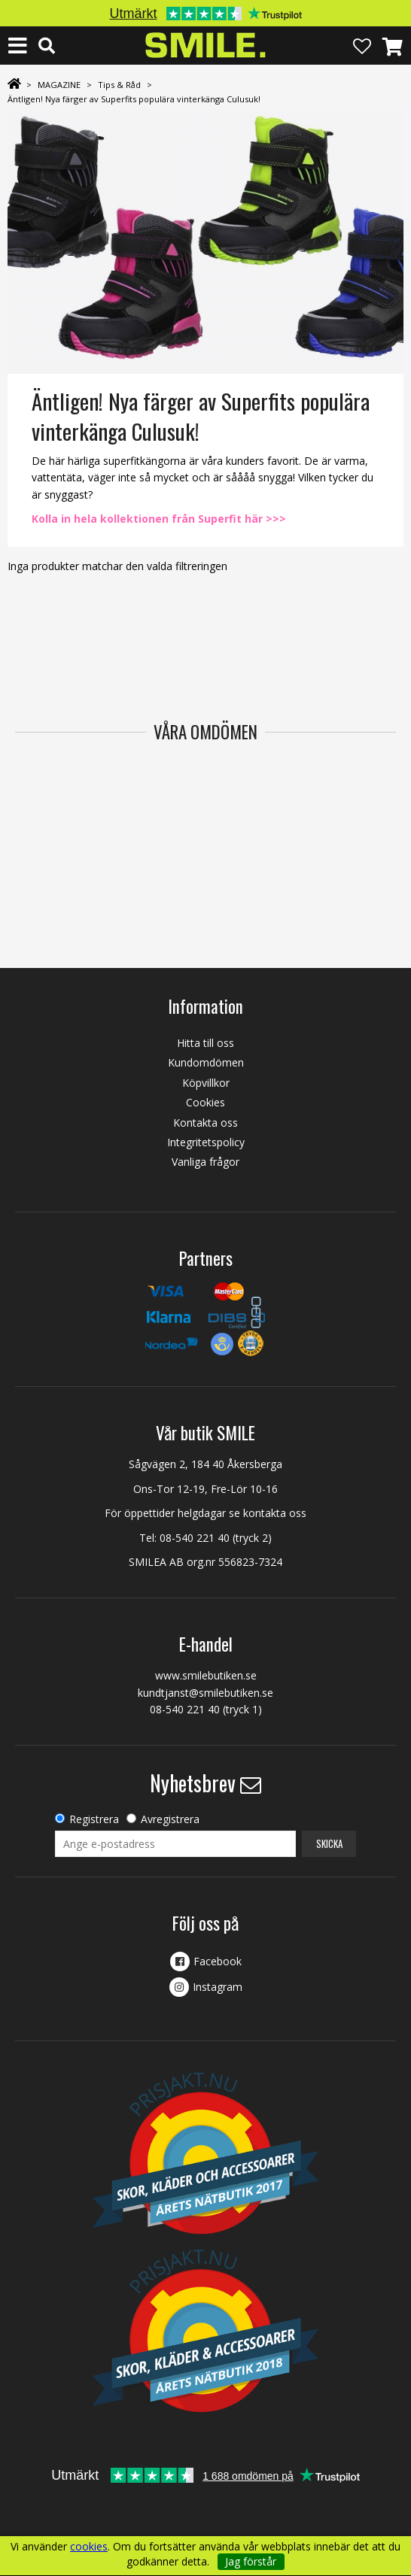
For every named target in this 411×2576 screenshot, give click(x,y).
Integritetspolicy (206, 1142)
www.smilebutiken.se (206, 1675)
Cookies (205, 1102)
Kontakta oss (205, 1122)
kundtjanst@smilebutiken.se (205, 1692)
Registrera (94, 1819)
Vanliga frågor (205, 1161)
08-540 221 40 (195, 1538)
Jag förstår (250, 2561)
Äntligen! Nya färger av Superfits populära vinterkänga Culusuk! (134, 99)
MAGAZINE (59, 84)
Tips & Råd (119, 84)
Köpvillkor (206, 1083)
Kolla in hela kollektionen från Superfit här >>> (159, 518)
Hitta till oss (205, 1043)
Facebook (217, 1961)
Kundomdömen (206, 1062)
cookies (89, 2546)
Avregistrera (170, 1819)
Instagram (217, 1987)
